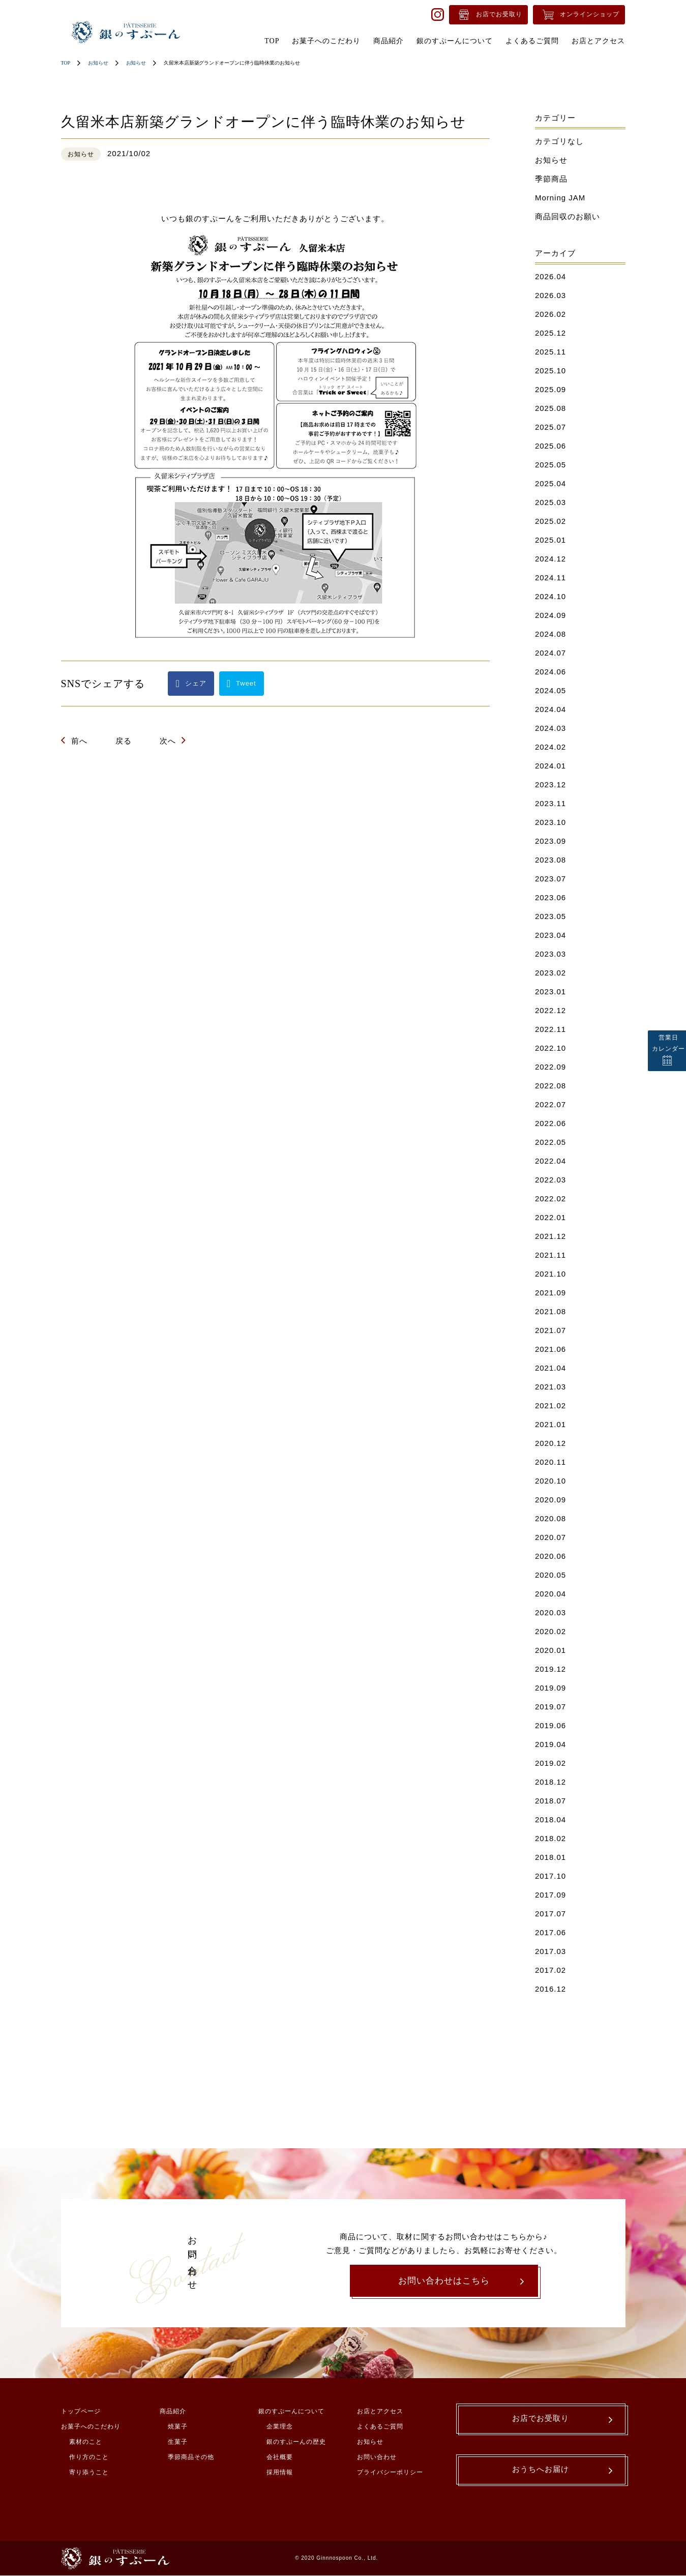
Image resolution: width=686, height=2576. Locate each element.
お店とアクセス (380, 2412)
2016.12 (550, 1989)
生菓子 (178, 2442)
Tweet (246, 683)
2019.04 (550, 1744)
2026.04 (550, 276)
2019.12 (550, 1669)
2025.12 (550, 333)
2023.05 (550, 916)
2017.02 (550, 1970)
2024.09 (550, 615)
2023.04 (550, 935)
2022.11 (550, 1029)
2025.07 (550, 427)
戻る (123, 740)
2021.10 (550, 1273)
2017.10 (550, 1876)
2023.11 (550, 803)
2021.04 (550, 1368)
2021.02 (550, 1405)
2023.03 (550, 954)
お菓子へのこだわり (91, 2427)
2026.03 (550, 295)
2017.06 (550, 1932)
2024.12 (550, 558)
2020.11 (550, 1462)
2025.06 (550, 445)
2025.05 (550, 464)
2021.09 (550, 1292)
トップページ (81, 2412)
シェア (195, 683)
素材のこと (85, 2442)
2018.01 (550, 1857)
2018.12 (550, 1782)
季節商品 (551, 178)
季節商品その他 (191, 2458)
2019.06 (550, 1725)
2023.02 (550, 972)
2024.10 (550, 596)
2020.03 (550, 1612)
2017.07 (550, 1913)
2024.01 (550, 765)
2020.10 (550, 1480)
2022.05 (550, 1142)
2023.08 (550, 859)
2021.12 (550, 1236)
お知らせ (98, 63)
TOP (65, 63)
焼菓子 (178, 2427)
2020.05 (550, 1575)
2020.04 (550, 1593)
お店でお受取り (499, 14)
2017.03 (550, 1951)
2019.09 (550, 1687)
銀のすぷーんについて (291, 2412)
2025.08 (550, 408)
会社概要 (279, 2458)
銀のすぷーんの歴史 (296, 2442)
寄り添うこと (89, 2473)
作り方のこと (89, 2458)
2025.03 (550, 502)
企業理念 (279, 2427)
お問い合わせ (377, 2458)
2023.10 (550, 822)
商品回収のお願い (567, 216)
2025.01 (550, 540)
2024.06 (550, 671)
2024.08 (550, 634)
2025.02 (550, 521)
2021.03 (550, 1386)
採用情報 (279, 2473)
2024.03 (550, 728)
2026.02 (550, 314)
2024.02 (550, 747)
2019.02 (550, 1763)
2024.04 (550, 709)
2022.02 (550, 1198)
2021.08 (550, 1311)
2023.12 (550, 784)
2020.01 (550, 1650)
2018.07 (550, 1800)
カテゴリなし (559, 141)
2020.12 (550, 1443)
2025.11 (550, 351)
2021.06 (550, 1349)
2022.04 (550, 1161)
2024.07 (550, 652)
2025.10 (550, 370)
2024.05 (550, 690)
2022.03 (550, 1179)
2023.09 (550, 841)
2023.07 (550, 878)
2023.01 (550, 991)
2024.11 (550, 577)
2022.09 (550, 1066)
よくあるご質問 (380, 2427)
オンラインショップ (589, 14)
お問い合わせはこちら (444, 2281)
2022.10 (550, 1048)
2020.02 (550, 1631)
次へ (168, 740)
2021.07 (550, 1330)
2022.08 (550, 1085)
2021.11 (550, 1255)
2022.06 (550, 1123)
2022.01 (550, 1217)
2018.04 (550, 1819)
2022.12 (550, 1010)
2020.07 (550, 1537)
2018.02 (550, 1838)
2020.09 (550, 1499)
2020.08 (550, 1518)
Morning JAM (560, 197)
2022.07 (550, 1104)
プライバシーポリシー (390, 2473)
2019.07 (550, 1706)
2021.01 (550, 1424)
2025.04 (550, 483)
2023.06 (550, 897)
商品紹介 (173, 2412)
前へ (79, 740)
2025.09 (550, 389)
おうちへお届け (541, 2473)
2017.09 (550, 1894)
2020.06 (550, 1556)
